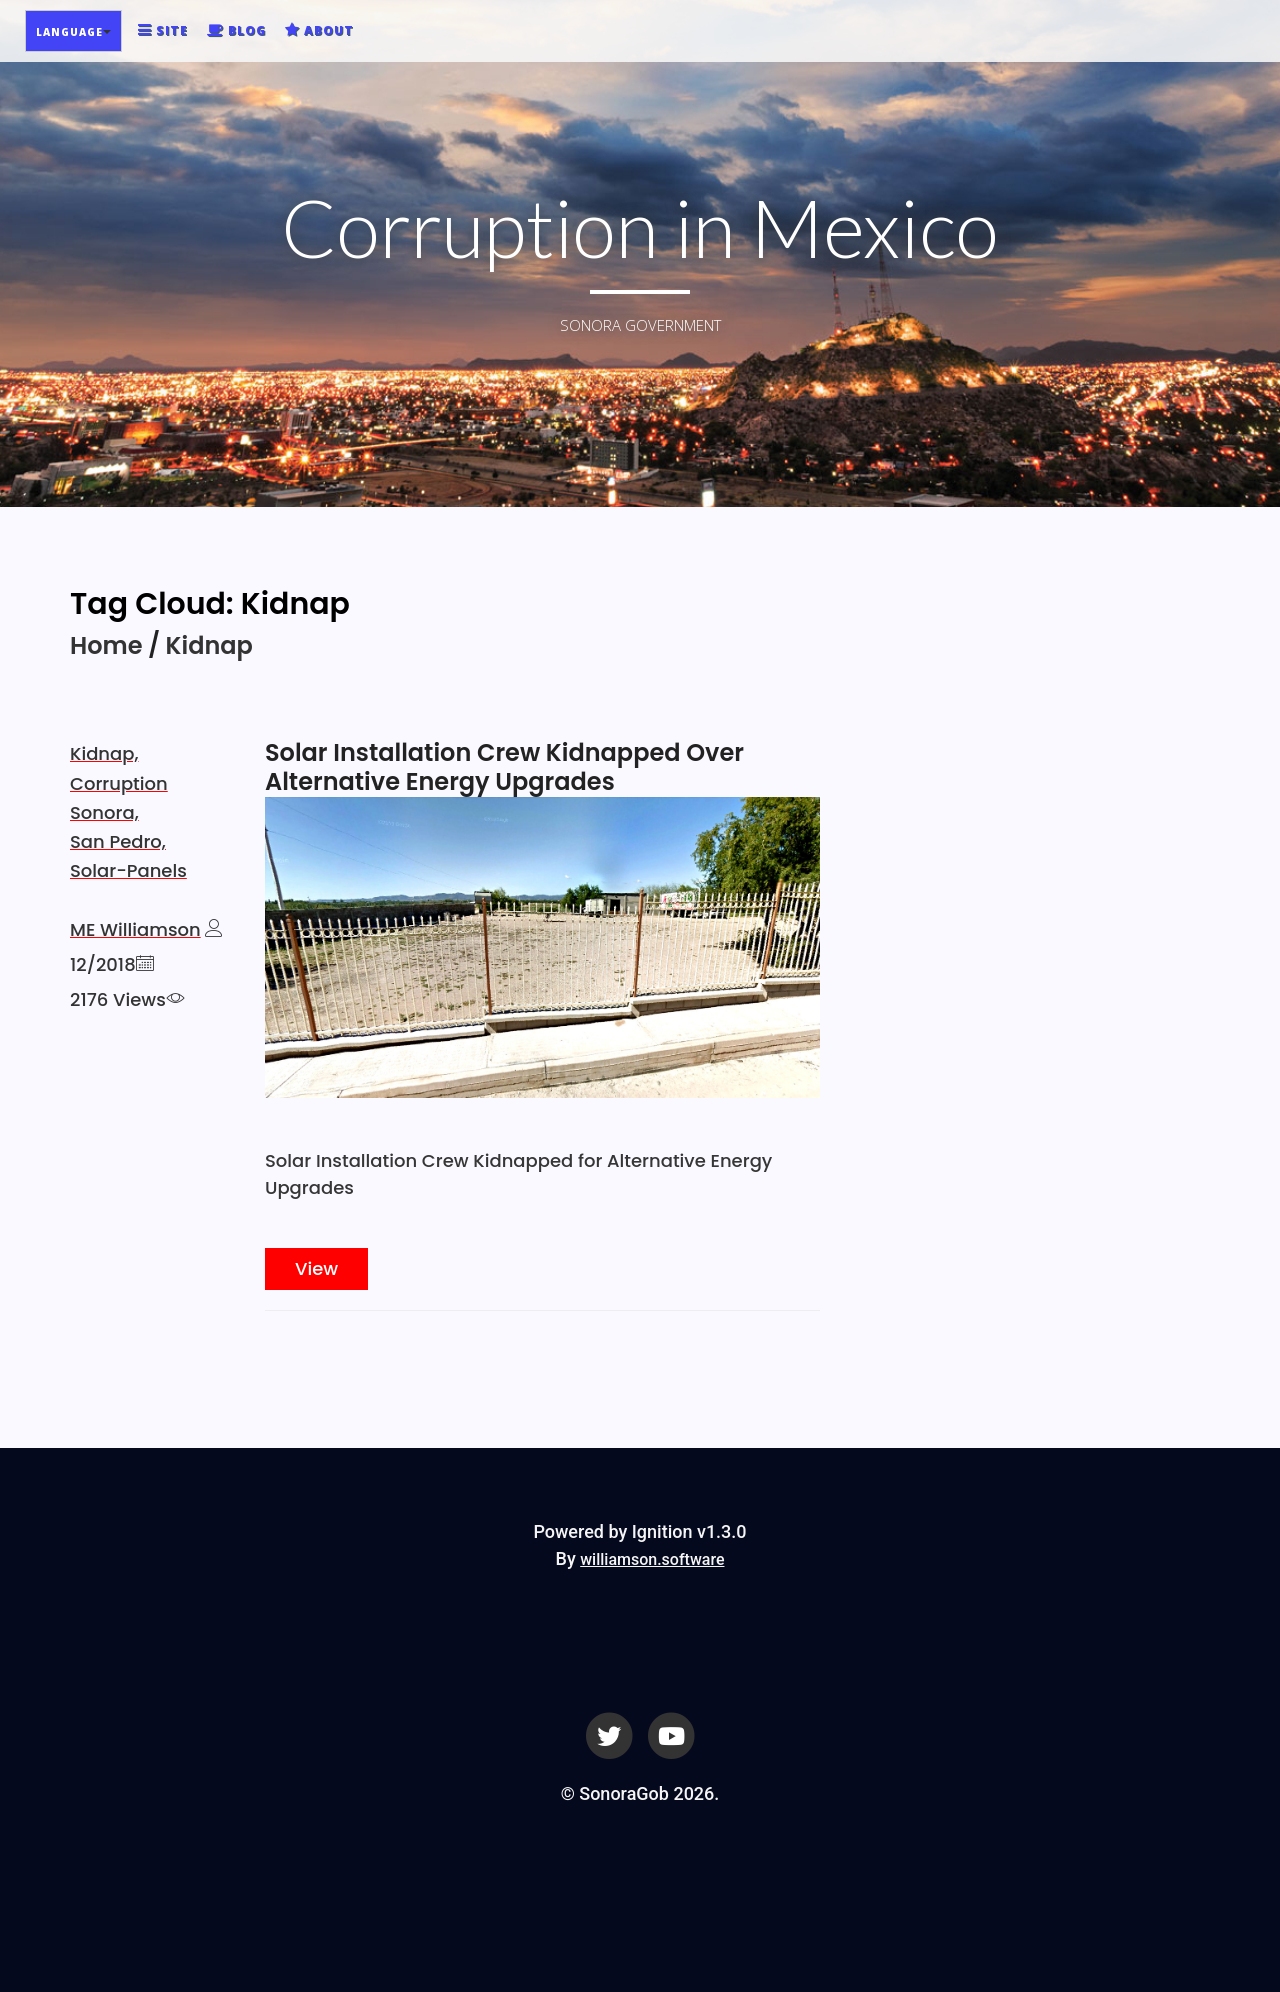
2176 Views (118, 999)
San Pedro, (118, 841)
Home (106, 645)
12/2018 (103, 964)
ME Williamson (135, 929)
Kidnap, (104, 753)
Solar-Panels (128, 870)
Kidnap (209, 645)
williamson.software (652, 1559)
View (316, 1268)
